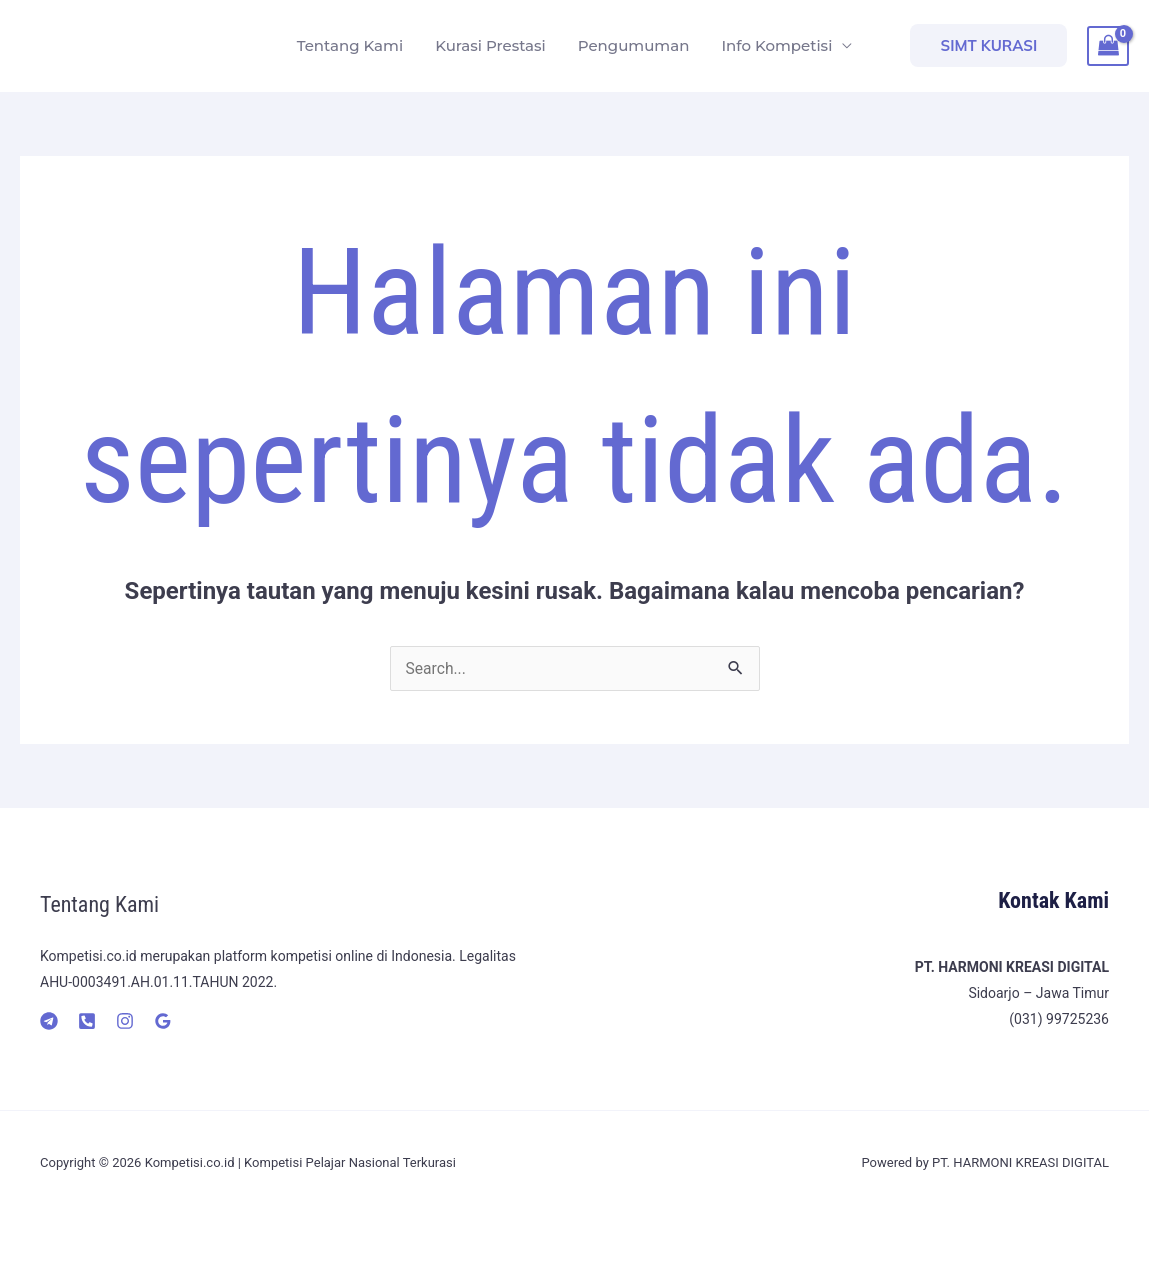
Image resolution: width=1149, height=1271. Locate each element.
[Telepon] (87, 1021)
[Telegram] (49, 1021)
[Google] (163, 1021)
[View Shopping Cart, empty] (1108, 46)
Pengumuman (634, 45)
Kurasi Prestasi (490, 45)
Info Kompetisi (776, 45)
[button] (988, 45)
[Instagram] (125, 1021)
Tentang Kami (350, 45)
